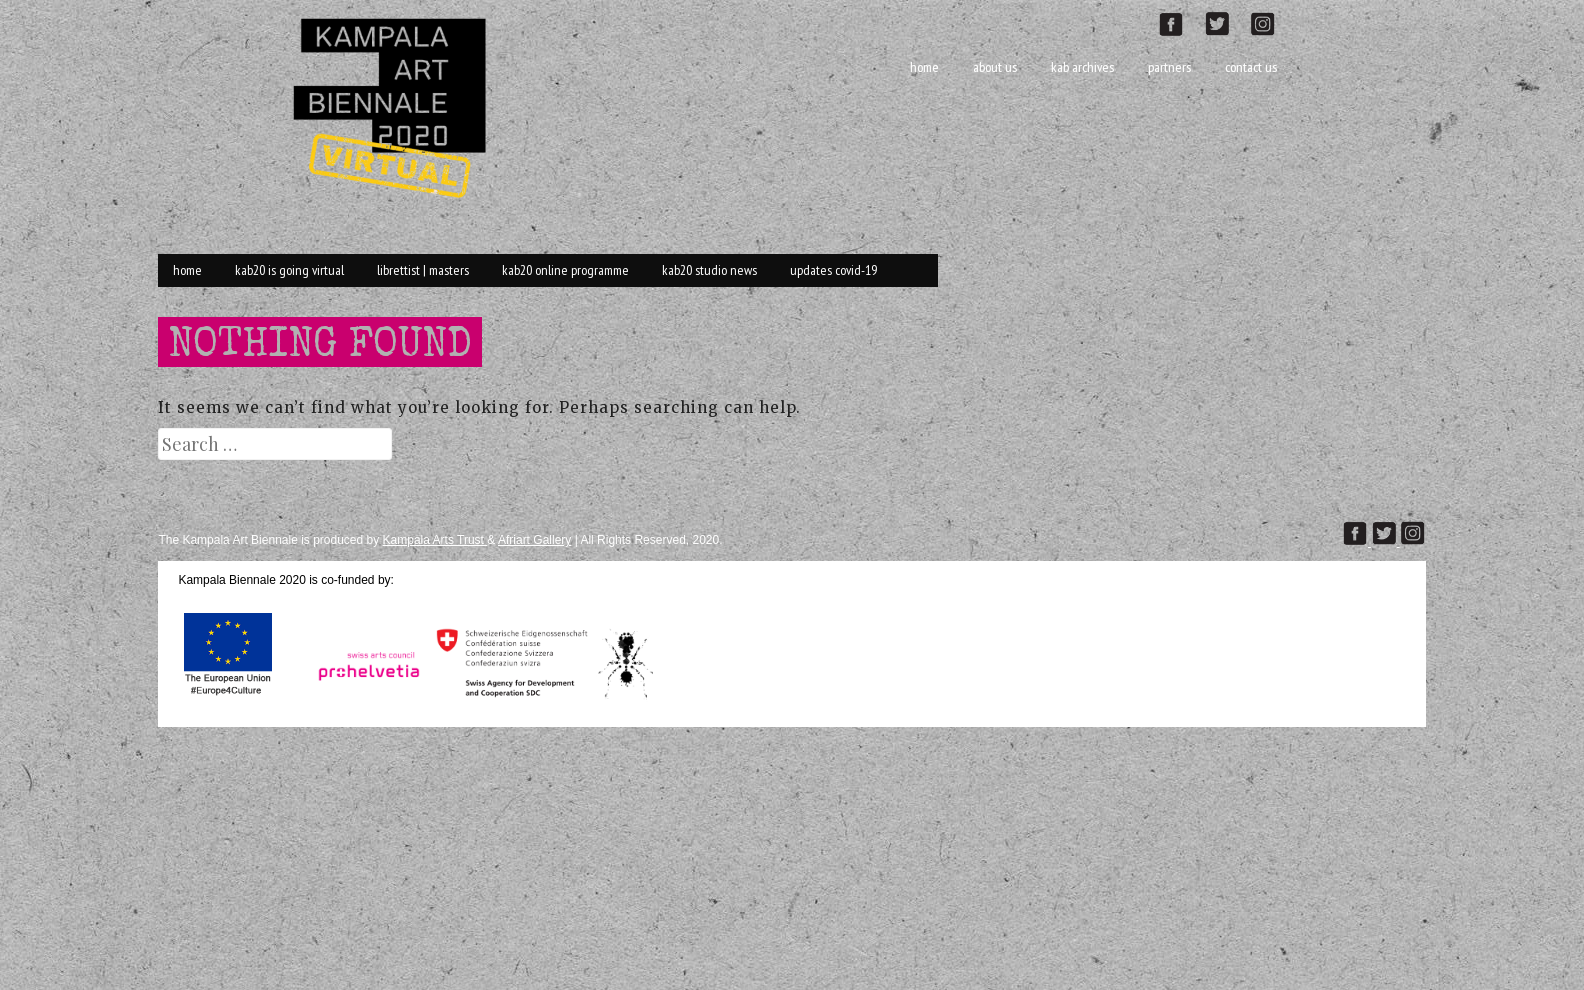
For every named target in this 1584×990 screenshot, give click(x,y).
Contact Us (1251, 67)
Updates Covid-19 (833, 270)
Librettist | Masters (423, 270)
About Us (995, 67)
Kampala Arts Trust (435, 540)
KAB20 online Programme (565, 270)
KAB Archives (1082, 67)
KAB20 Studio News (709, 270)
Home (924, 67)
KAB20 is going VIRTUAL (289, 270)
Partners (1169, 67)
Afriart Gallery (534, 540)
